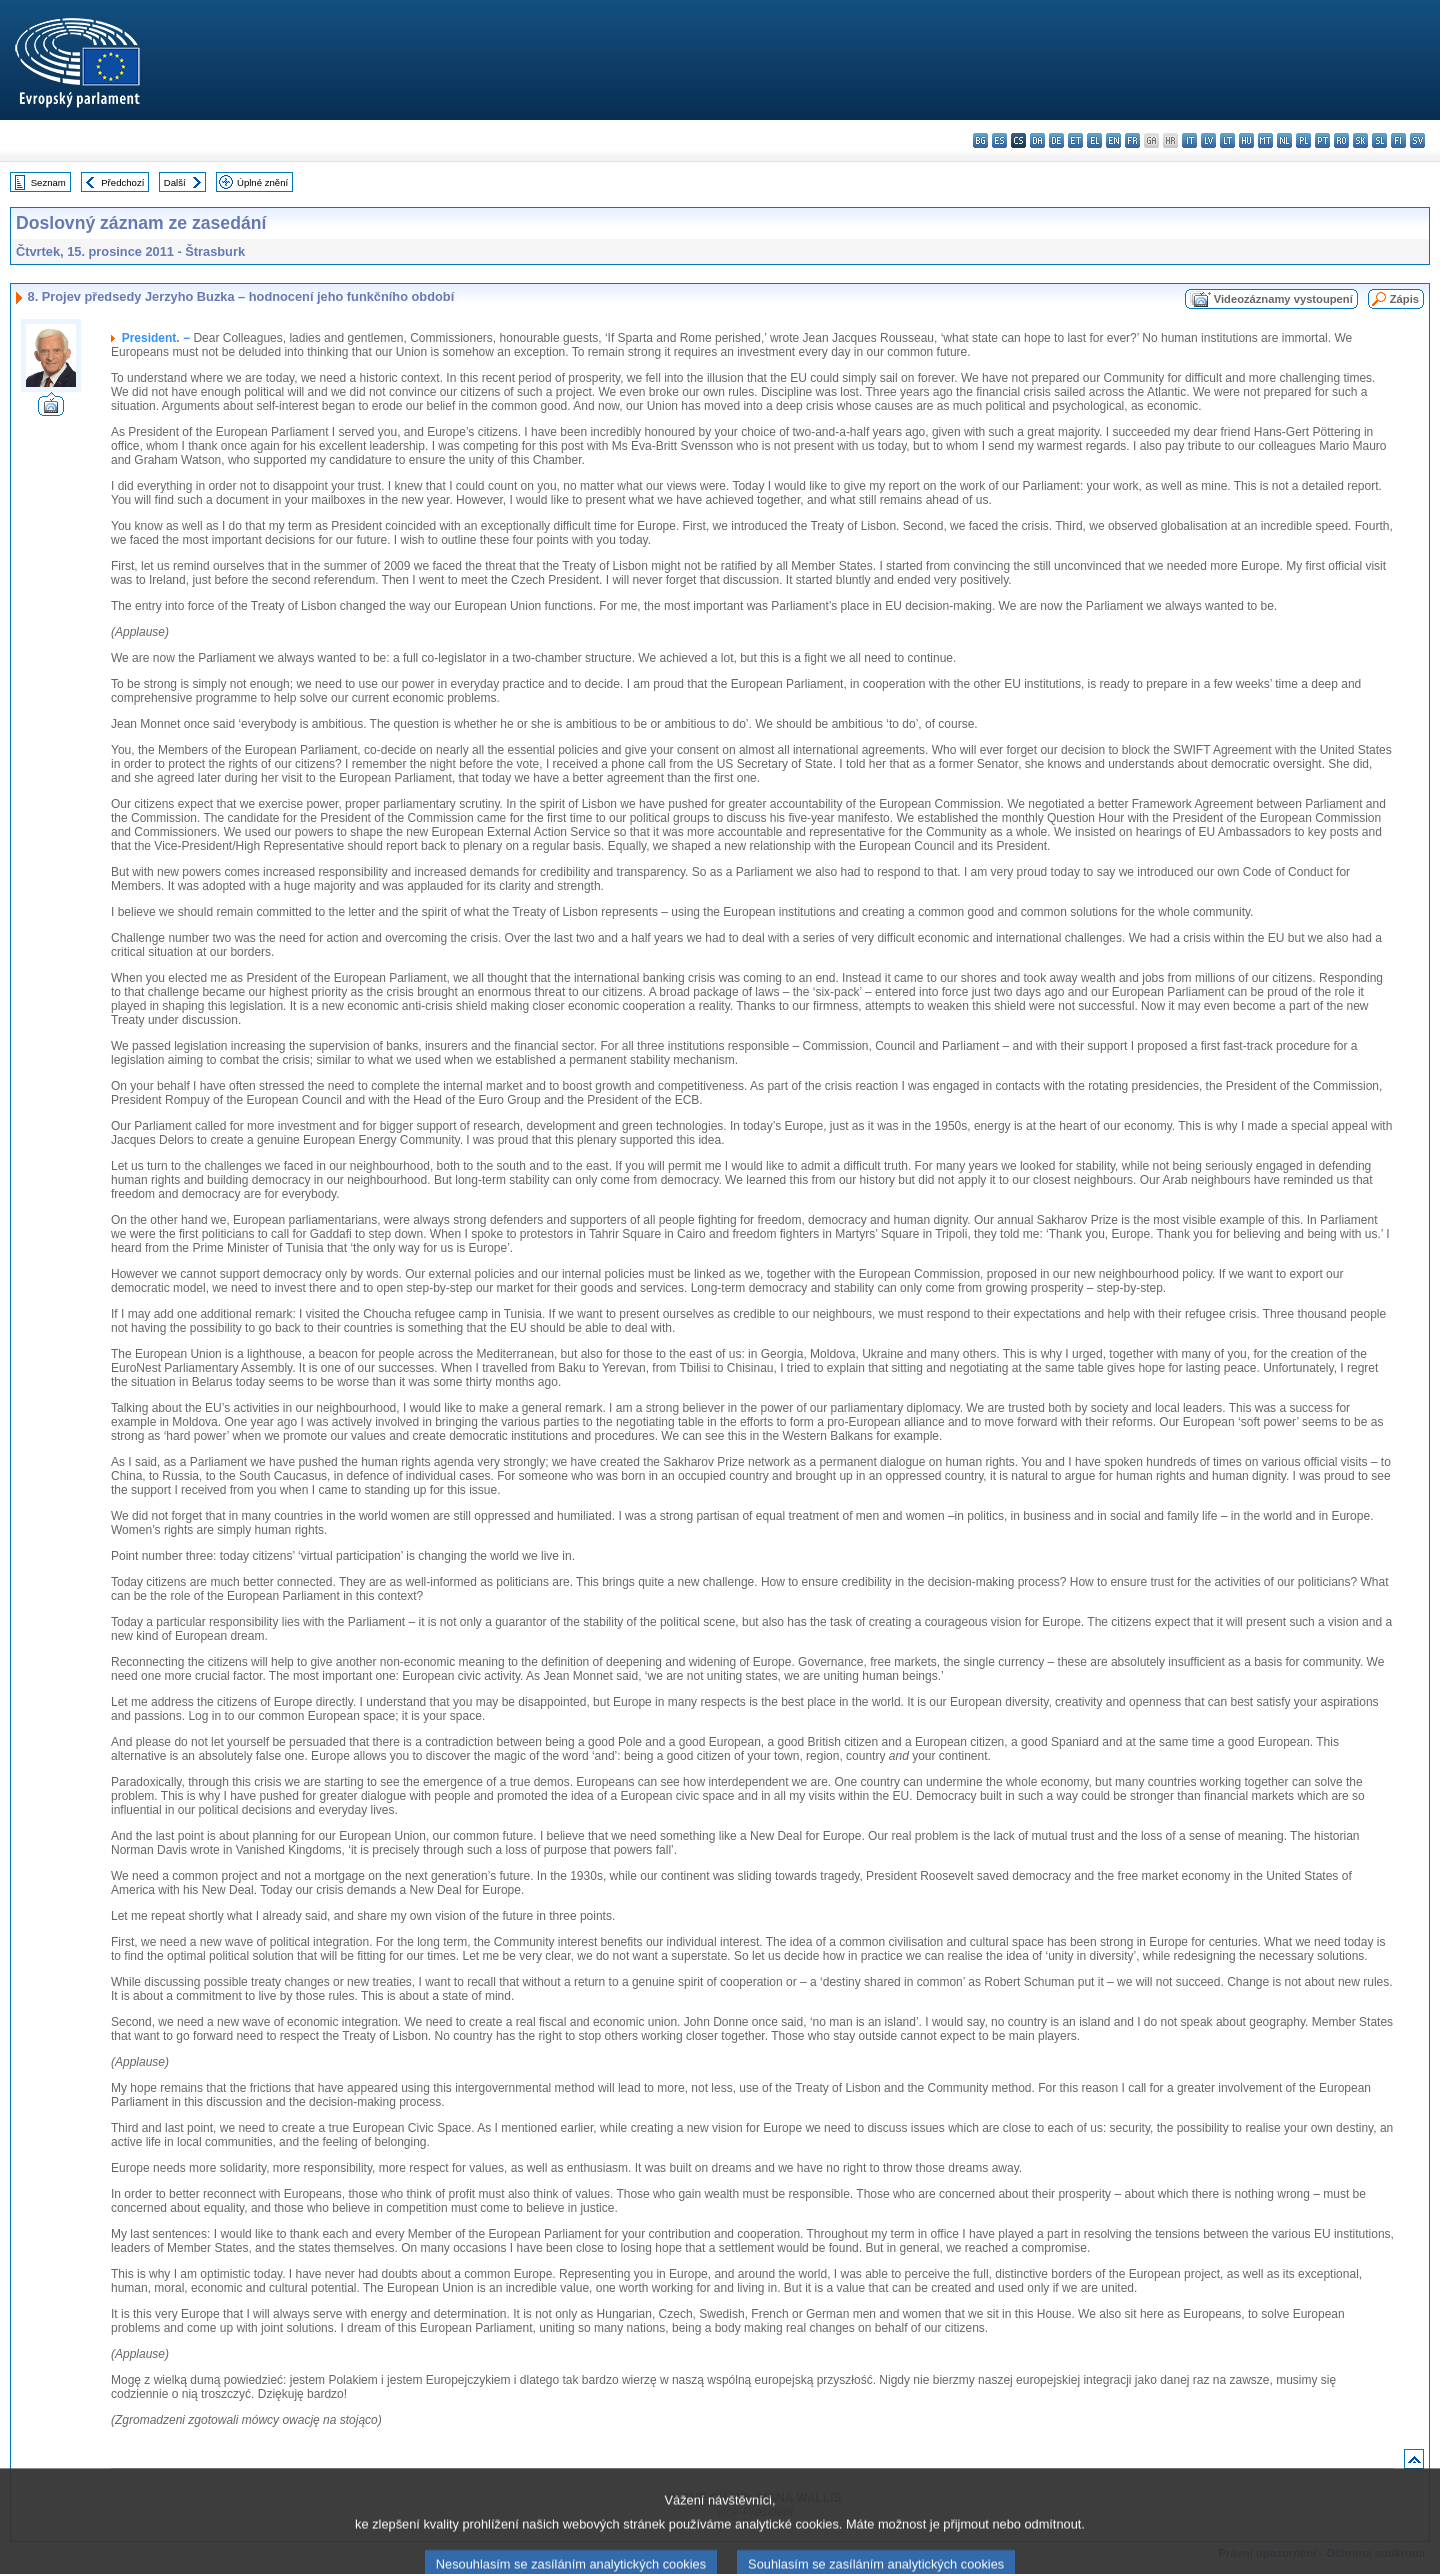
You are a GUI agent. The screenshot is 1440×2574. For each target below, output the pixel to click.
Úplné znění (262, 182)
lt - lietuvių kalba (1227, 140)
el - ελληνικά (1094, 140)
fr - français (1132, 140)
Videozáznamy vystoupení (1283, 299)
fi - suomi (1398, 140)
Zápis (1404, 299)
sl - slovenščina (1379, 140)
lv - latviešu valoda (1208, 140)
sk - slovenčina (1360, 140)
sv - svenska (1417, 140)
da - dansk (1037, 140)
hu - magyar (1246, 140)
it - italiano (1189, 140)
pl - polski (1303, 140)
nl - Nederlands (1284, 140)
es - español (999, 140)
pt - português (1322, 140)
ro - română (1341, 140)
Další (175, 182)
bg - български (980, 140)
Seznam (48, 182)
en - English (1113, 140)
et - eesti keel (1075, 140)
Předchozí (122, 182)
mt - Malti (1265, 140)
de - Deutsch (1056, 140)
